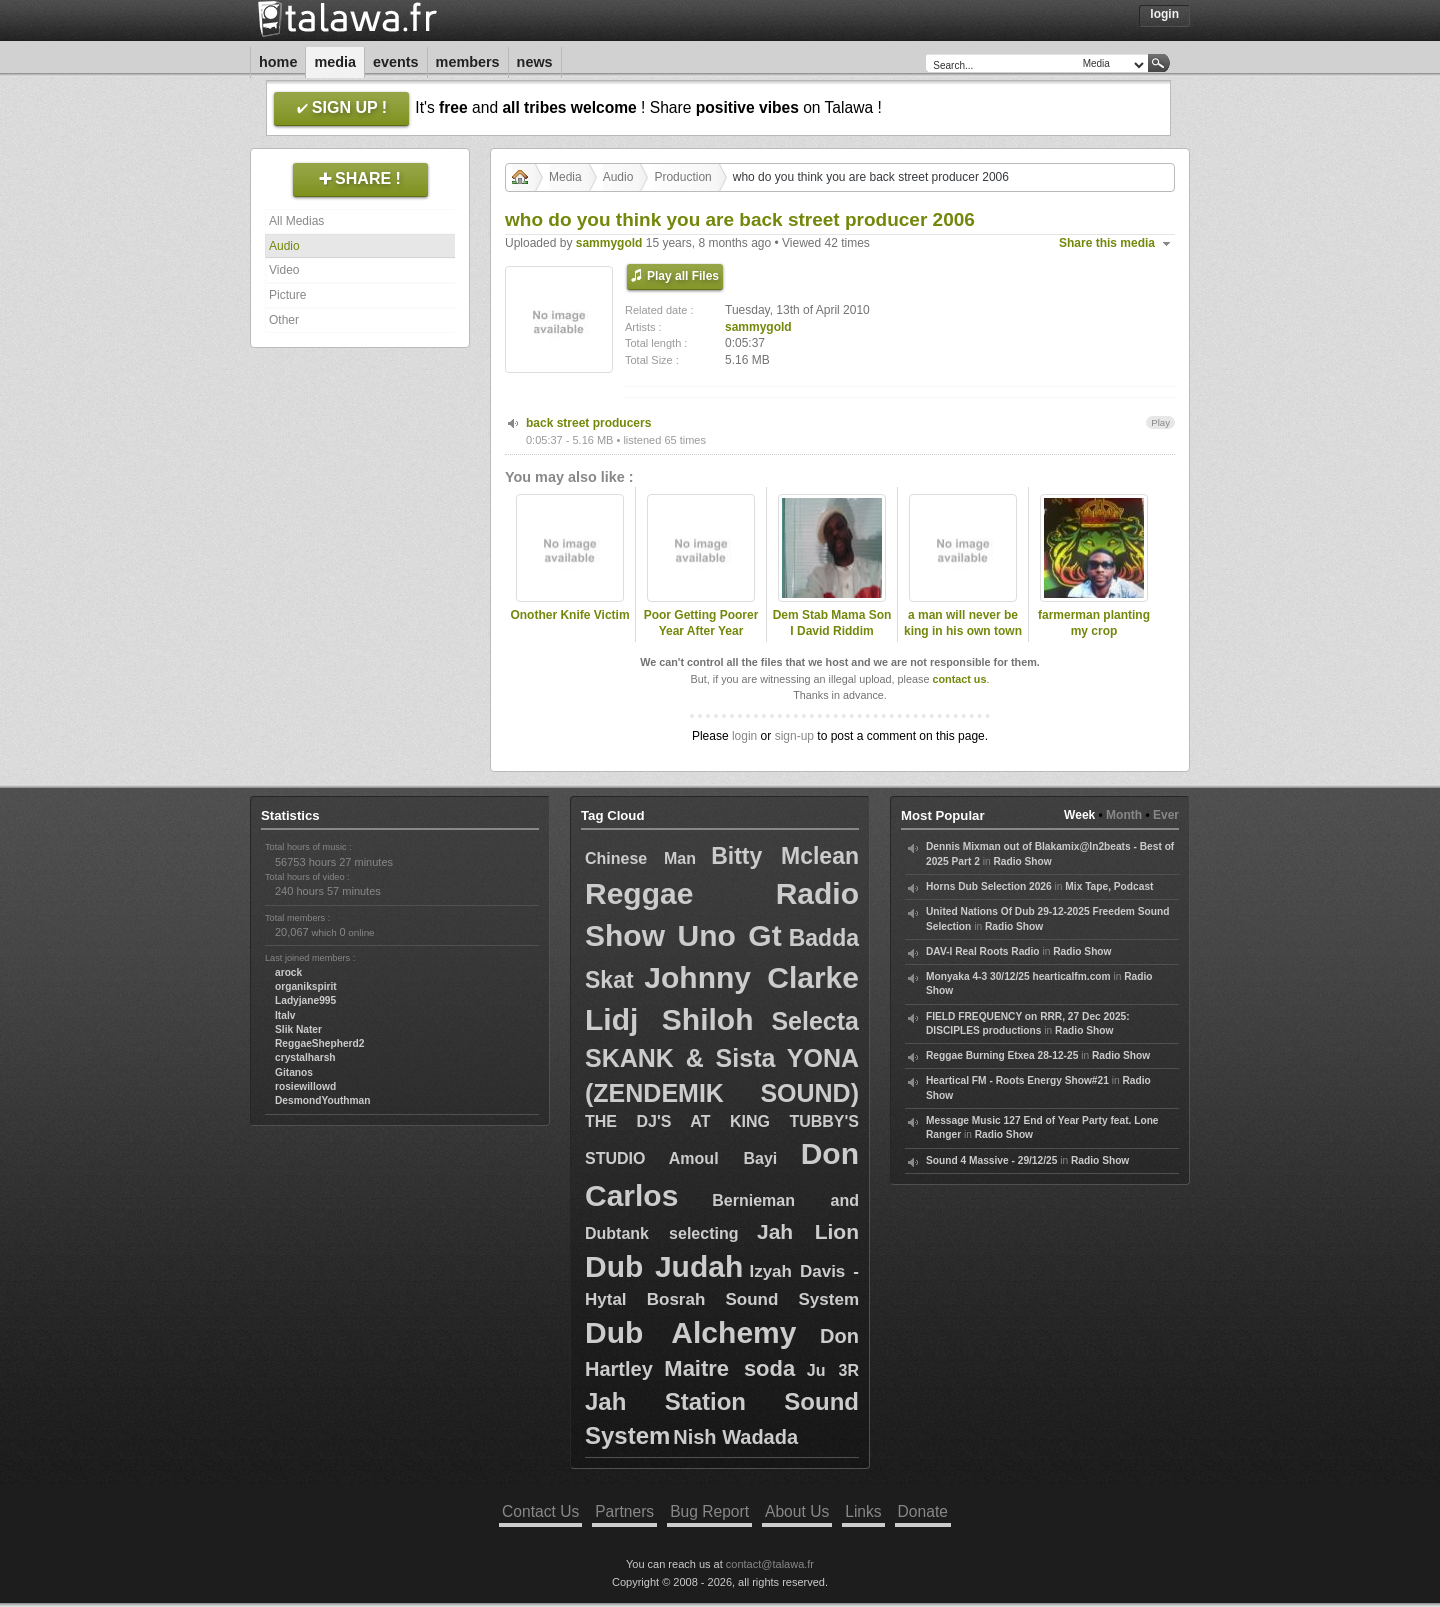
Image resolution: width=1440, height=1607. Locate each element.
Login (1164, 14)
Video (284, 270)
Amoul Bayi (723, 1158)
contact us (959, 679)
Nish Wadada (735, 1437)
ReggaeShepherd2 (319, 1043)
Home (278, 62)
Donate (923, 1511)
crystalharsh (305, 1057)
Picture (287, 295)
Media (335, 62)
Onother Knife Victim (569, 615)
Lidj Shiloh (669, 1019)
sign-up (794, 736)
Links (863, 1511)
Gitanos (294, 1072)
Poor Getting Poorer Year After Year (701, 623)
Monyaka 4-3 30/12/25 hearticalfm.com (1018, 976)
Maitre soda (729, 1368)
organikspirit (306, 986)
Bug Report (709, 1511)
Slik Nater (298, 1029)
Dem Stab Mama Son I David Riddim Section (832, 632)
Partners (624, 1511)
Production (682, 177)
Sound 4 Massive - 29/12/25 (991, 1160)
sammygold (609, 243)
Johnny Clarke (751, 977)
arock (288, 972)
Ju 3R (833, 1370)
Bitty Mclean (785, 856)
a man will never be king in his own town (963, 623)
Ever (1166, 815)
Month (1124, 815)
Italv (285, 1015)
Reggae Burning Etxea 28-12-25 (1002, 1055)
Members (468, 62)
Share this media (1107, 243)
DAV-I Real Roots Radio (983, 951)
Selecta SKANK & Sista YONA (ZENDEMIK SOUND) (722, 1057)
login (744, 736)
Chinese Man (640, 858)
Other (284, 320)
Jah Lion (808, 1231)
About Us (797, 1511)
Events (396, 62)
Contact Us (540, 1511)
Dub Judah (664, 1266)
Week (1079, 815)
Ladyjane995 (305, 1000)
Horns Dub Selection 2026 (989, 886)
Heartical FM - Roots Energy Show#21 (1017, 1080)
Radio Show (1022, 861)
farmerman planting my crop (1094, 623)
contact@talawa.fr (770, 1564)
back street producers (588, 423)
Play (1160, 422)
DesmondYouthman (322, 1100)
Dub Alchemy (690, 1332)
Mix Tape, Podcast (1109, 886)
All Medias (296, 221)
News (535, 62)
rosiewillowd (305, 1086)
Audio (284, 246)
